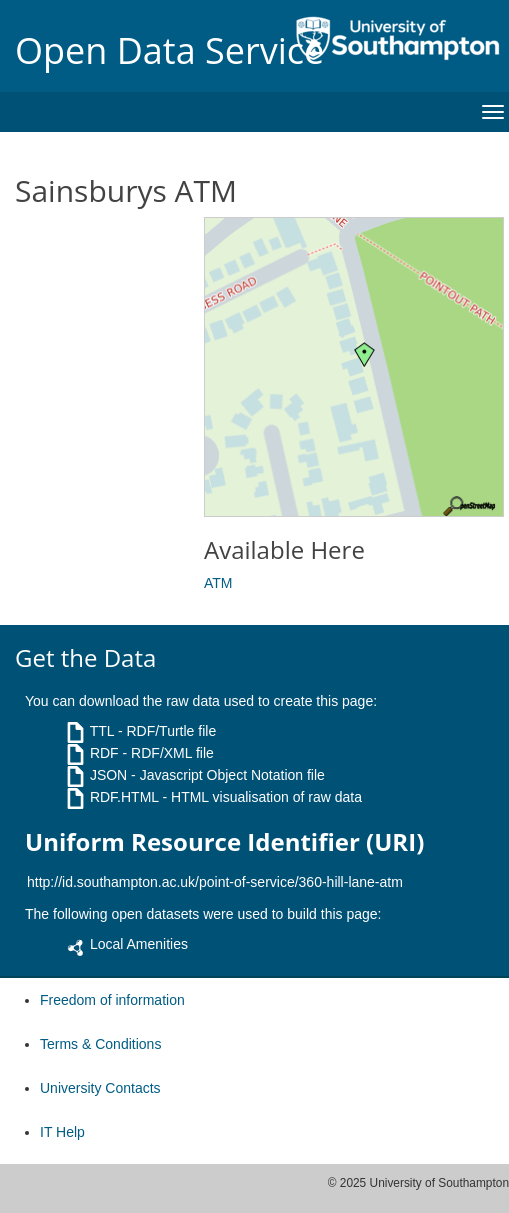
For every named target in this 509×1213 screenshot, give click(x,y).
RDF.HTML (124, 797)
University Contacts (100, 1088)
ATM (218, 583)
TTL (102, 731)
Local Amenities (139, 944)
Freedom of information (112, 1000)
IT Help (62, 1132)
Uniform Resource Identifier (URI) (224, 842)
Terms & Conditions (100, 1044)
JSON (108, 775)
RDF (104, 753)
